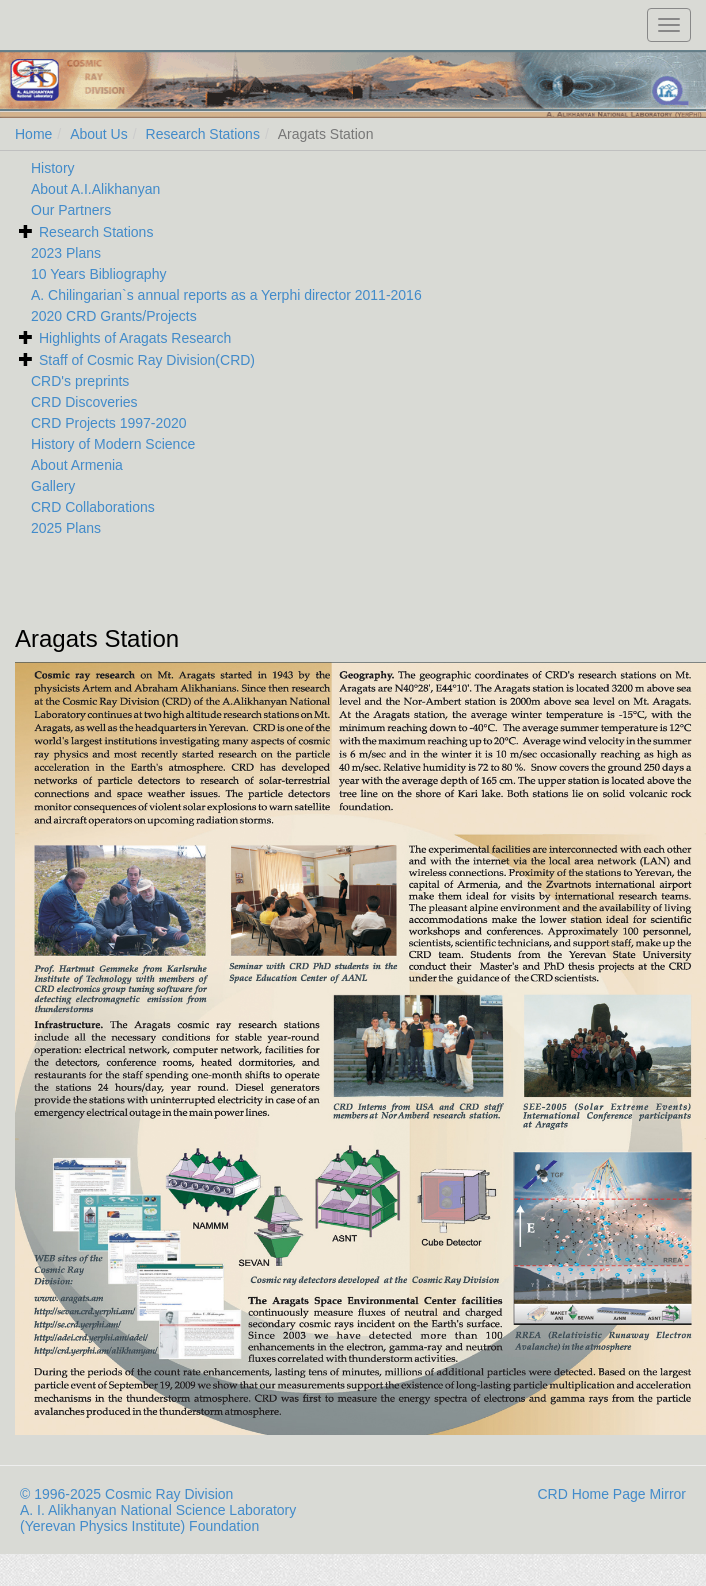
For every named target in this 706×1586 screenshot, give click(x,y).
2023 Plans (66, 253)
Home (33, 134)
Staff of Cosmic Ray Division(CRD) (147, 360)
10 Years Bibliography (98, 274)
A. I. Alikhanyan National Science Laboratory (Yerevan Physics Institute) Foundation (158, 1518)
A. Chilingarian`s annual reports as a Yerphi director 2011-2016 (226, 295)
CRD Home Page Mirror (611, 1494)
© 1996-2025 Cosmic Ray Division (126, 1494)
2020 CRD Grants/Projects (114, 316)
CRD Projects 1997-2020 (109, 423)
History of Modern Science (113, 444)
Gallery (53, 486)
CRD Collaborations (93, 507)
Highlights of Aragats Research (135, 338)
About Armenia (77, 465)
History (53, 168)
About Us (99, 134)
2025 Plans (66, 528)
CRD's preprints (80, 381)
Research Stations (203, 134)
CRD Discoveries (84, 402)
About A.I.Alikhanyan (95, 189)
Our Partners (71, 210)
